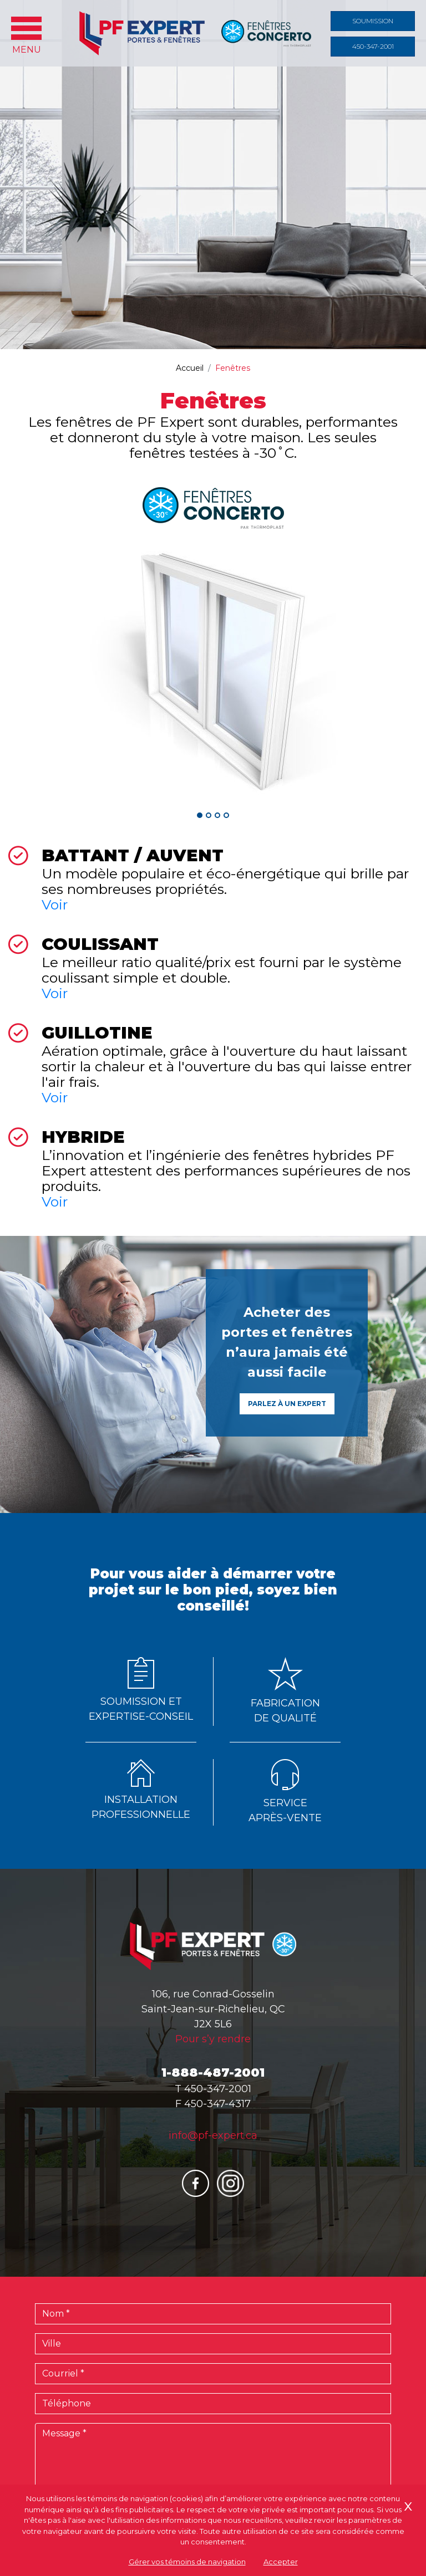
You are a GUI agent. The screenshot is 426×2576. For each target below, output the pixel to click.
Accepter (280, 2561)
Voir (55, 904)
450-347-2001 (373, 46)
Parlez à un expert (287, 1403)
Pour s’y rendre (213, 2039)
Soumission (372, 21)
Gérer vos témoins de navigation (187, 2561)
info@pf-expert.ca (213, 2135)
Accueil (190, 368)
